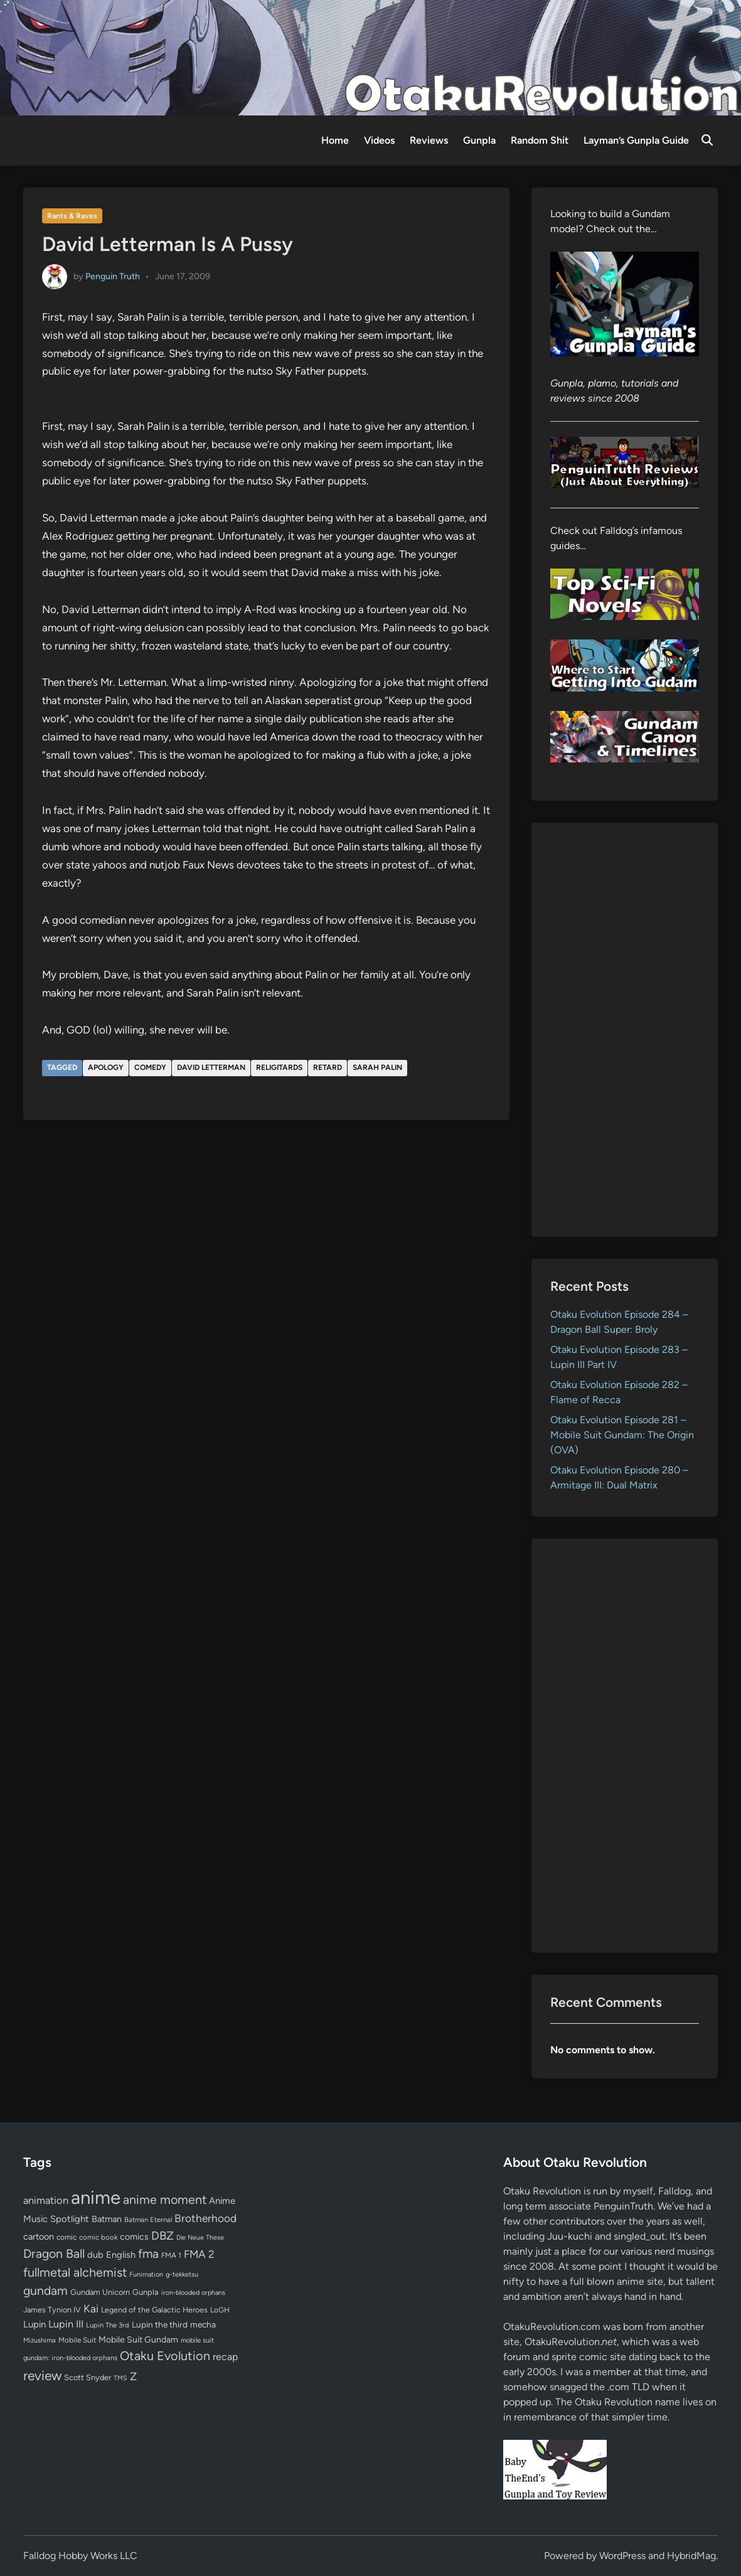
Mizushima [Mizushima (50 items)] (39, 2340)
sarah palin (377, 1067)
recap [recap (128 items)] (225, 2357)
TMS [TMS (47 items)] (120, 2378)
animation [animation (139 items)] (45, 2200)
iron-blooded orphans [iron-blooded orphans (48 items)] (193, 2293)
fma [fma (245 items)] (148, 2254)
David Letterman (211, 1067)
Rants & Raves (72, 215)
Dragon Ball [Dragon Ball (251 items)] (54, 2253)
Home (335, 140)
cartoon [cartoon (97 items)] (38, 2236)
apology (106, 1067)
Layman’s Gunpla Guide (636, 140)
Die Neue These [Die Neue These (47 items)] (200, 2237)
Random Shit (539, 140)
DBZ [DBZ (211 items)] (162, 2235)
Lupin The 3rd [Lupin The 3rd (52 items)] (107, 2325)
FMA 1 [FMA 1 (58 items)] (171, 2255)
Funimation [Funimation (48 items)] (146, 2274)
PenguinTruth (623, 2206)
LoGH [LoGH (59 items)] (220, 2310)
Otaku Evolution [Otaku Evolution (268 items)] (165, 2355)
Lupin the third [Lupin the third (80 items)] (160, 2324)
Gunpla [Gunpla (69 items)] (145, 2292)
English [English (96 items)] (121, 2254)
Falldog (674, 2191)
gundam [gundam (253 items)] (45, 2290)
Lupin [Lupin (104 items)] (34, 2324)
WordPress (622, 2556)
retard (327, 1067)
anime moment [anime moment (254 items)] (164, 2199)
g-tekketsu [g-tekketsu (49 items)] (182, 2274)
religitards (279, 1067)
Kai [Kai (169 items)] (91, 2308)
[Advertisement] (624, 1030)
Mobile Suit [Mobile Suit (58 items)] (77, 2340)
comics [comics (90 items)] (134, 2236)
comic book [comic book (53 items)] (98, 2237)
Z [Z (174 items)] (133, 2376)
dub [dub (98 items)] (95, 2254)
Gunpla (479, 140)
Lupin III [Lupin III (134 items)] (65, 2324)
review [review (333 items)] (42, 2375)
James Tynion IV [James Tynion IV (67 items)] (52, 2309)
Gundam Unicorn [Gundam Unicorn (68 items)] (100, 2292)
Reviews (429, 140)
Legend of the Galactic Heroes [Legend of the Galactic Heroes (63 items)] (154, 2309)
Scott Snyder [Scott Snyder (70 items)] (87, 2377)
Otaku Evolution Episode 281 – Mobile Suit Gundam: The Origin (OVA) (622, 1435)
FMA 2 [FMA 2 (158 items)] (199, 2254)
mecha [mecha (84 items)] (203, 2324)
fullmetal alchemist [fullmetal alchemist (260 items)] (75, 2272)
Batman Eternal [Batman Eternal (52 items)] (148, 2219)
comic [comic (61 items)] (66, 2237)
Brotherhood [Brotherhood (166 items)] (205, 2218)
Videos (379, 140)
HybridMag (691, 2556)
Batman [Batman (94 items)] (107, 2219)
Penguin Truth (112, 275)
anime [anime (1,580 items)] (95, 2197)
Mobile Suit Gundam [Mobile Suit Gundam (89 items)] (138, 2339)
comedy (150, 1067)
